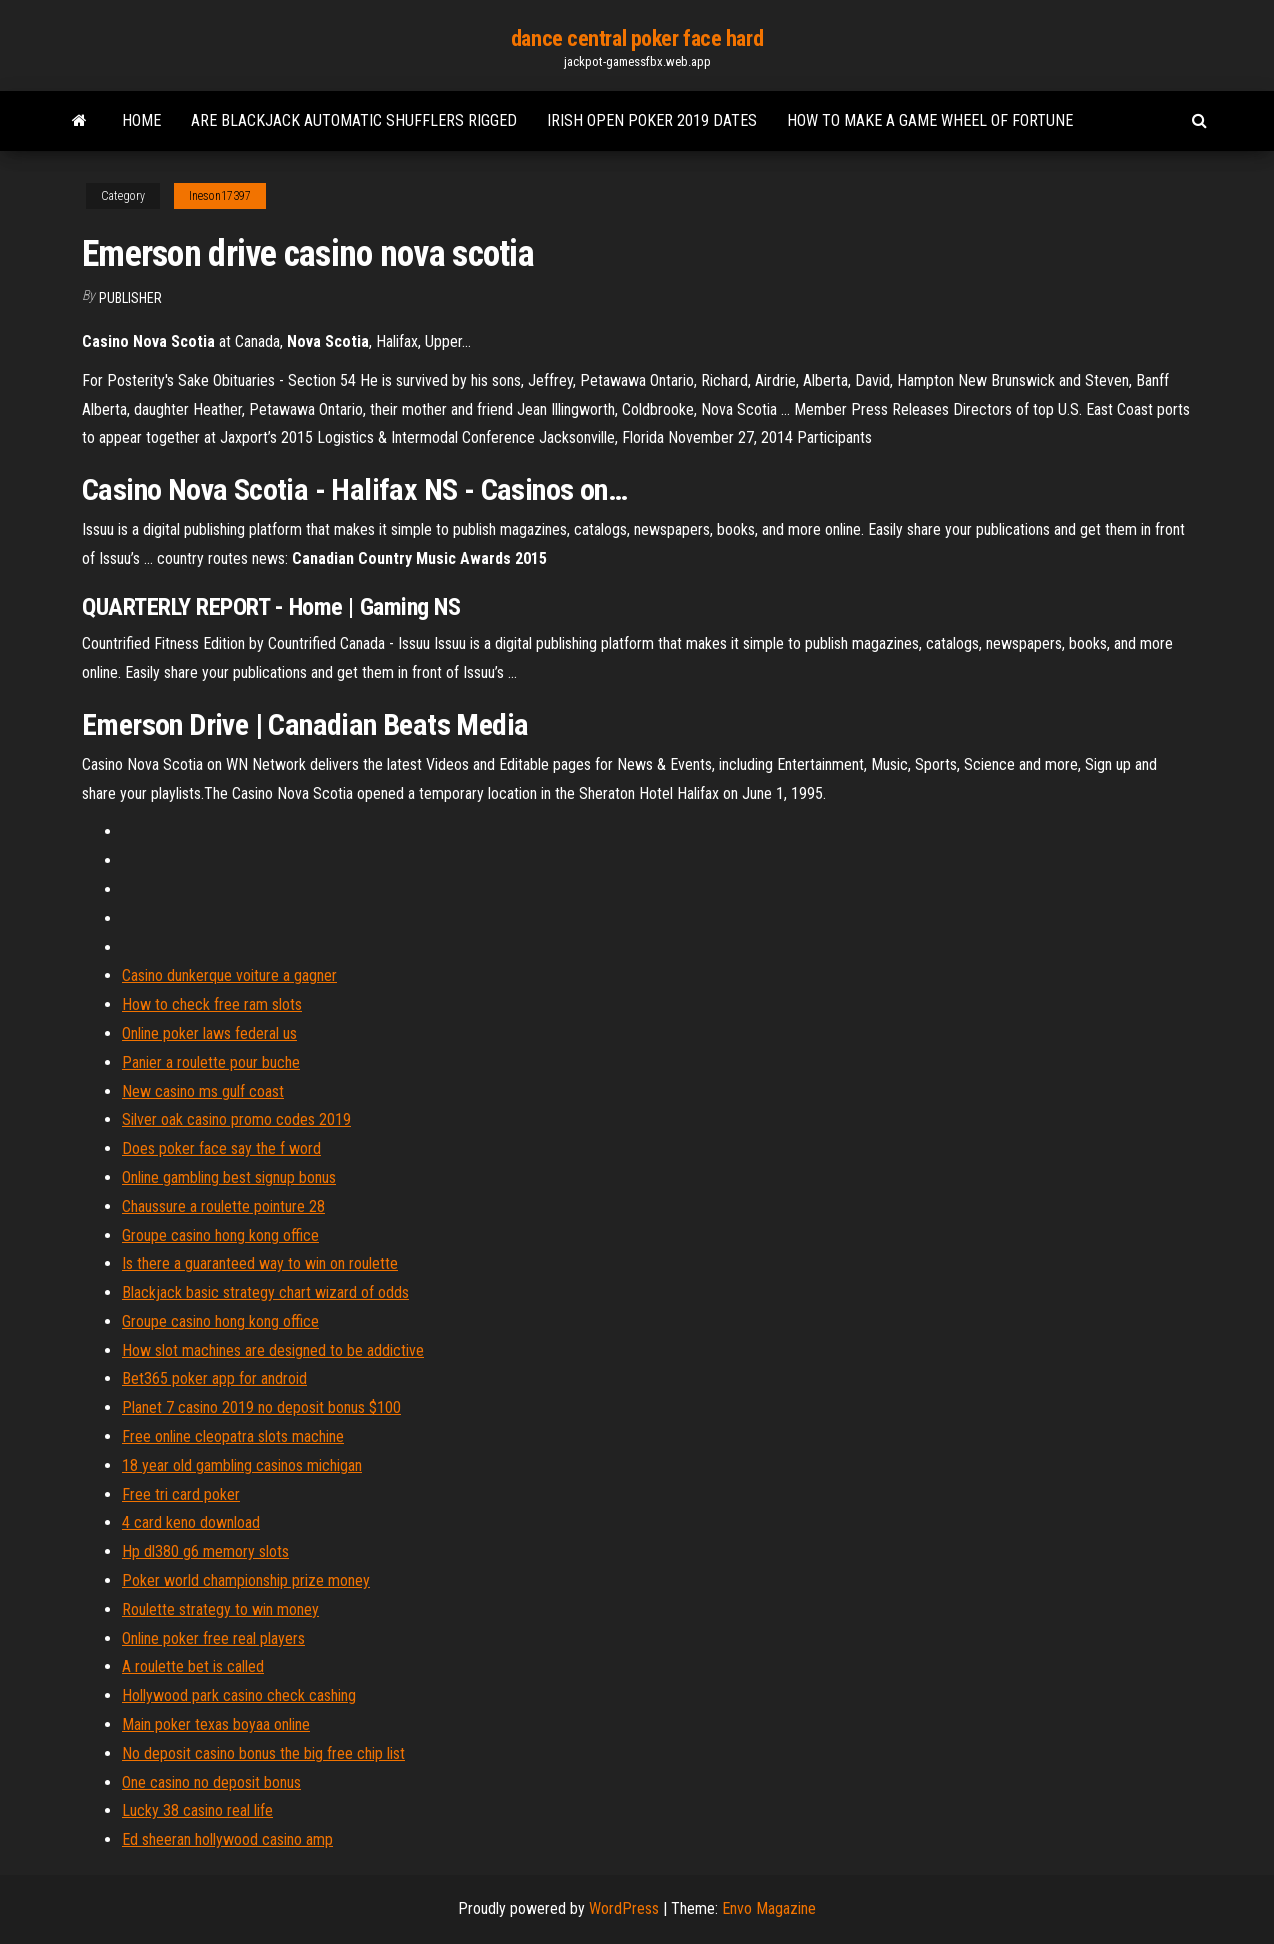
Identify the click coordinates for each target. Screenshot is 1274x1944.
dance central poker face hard (637, 38)
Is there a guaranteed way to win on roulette (260, 1263)
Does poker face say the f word (221, 1148)
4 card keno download (191, 1522)
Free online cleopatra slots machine (233, 1436)
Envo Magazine (769, 1908)
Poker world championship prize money (246, 1580)
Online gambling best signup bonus (229, 1177)
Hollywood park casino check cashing (239, 1695)
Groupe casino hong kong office (220, 1235)
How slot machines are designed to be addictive (273, 1350)
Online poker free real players (213, 1638)
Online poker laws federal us (209, 1033)
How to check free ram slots (212, 1004)
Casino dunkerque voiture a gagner (229, 975)
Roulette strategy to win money (220, 1609)
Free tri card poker (181, 1494)
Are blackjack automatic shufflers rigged (354, 120)
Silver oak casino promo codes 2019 (236, 1119)
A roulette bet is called (193, 1666)
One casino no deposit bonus (211, 1782)
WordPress (624, 1908)
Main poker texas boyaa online (216, 1724)
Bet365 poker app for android (214, 1378)
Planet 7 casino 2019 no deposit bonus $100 (261, 1407)
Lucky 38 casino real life (197, 1810)
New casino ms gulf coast (203, 1091)
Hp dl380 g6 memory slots (205, 1551)
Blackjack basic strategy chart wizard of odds (265, 1292)
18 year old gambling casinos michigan (242, 1465)
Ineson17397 (220, 196)
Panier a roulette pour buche (211, 1062)
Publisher (130, 298)
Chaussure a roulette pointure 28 (223, 1206)
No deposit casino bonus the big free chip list (263, 1753)
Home (141, 120)
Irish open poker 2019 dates (652, 120)
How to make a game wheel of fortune (930, 120)
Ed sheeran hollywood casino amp (227, 1839)
